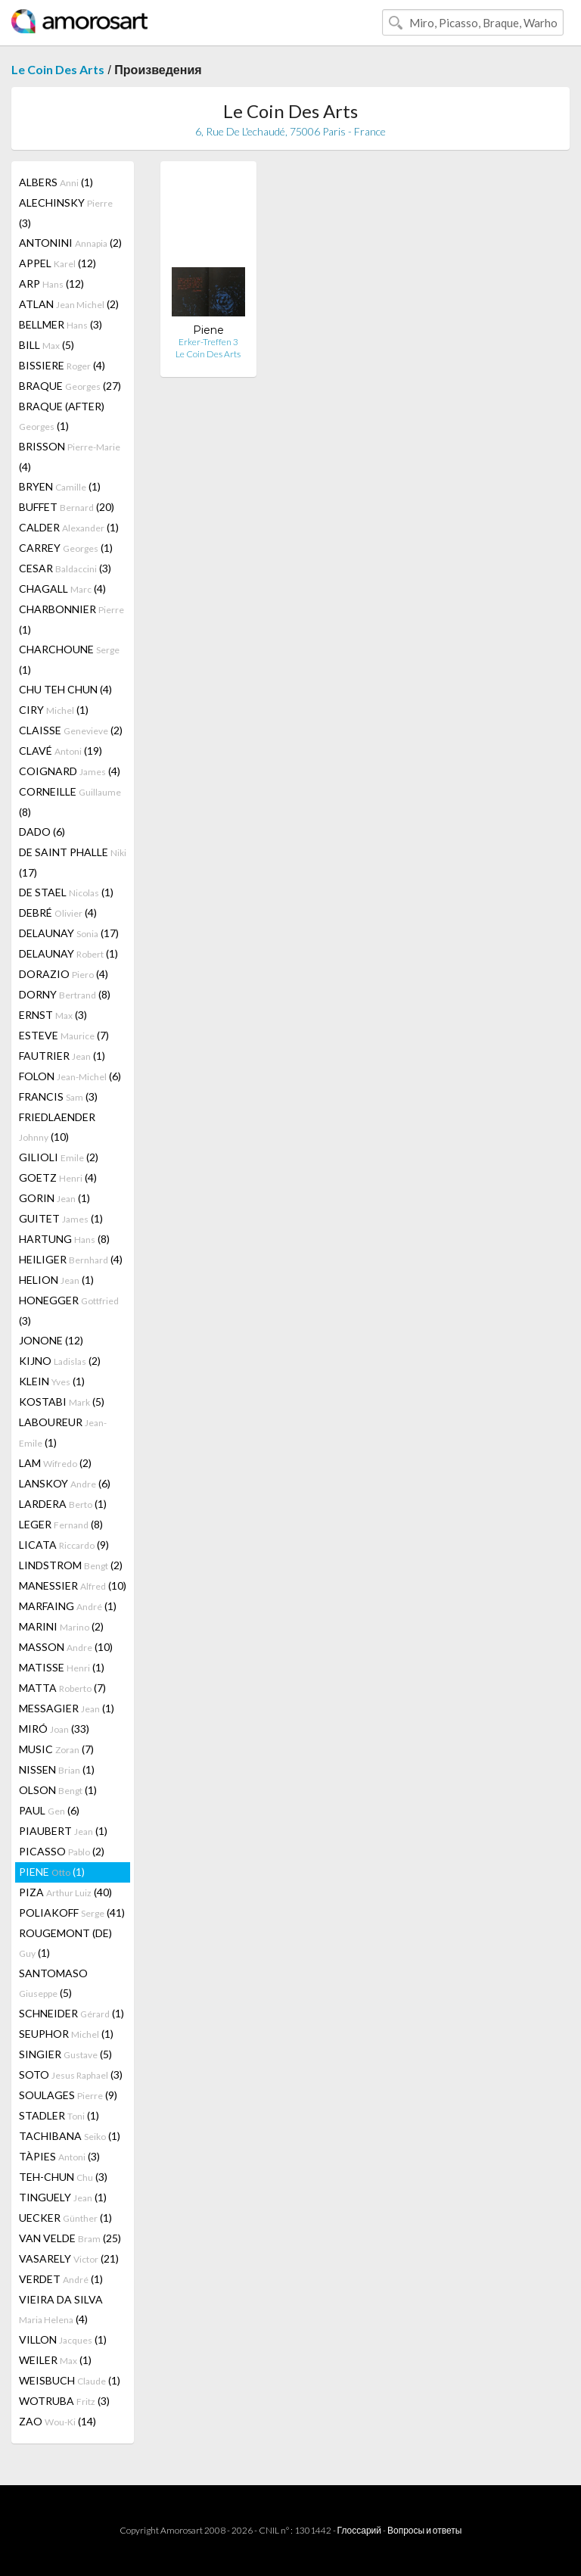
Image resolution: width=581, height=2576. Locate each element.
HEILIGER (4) (71, 1259)
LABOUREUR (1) (63, 1432)
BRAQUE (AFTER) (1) (61, 416)
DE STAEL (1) (66, 892)
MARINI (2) (61, 1626)
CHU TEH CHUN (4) (65, 689)
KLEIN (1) (52, 1381)
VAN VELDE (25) (70, 2238)
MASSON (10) (66, 1646)
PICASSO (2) (61, 1851)
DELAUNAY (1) (68, 953)
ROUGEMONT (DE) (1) (65, 1943)
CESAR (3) (65, 568)
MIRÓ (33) (54, 1728)
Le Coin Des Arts (57, 69)
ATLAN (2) (69, 303)
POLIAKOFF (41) (72, 1912)
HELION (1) (56, 1279)
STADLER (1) (59, 2115)
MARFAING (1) (68, 1605)
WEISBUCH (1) (69, 2380)
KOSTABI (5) (61, 1401)
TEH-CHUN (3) (63, 2176)
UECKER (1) (65, 2217)
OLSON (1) (58, 1789)
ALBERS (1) (56, 182)
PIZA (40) (65, 1892)
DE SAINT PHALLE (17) (72, 862)
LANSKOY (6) (64, 1483)
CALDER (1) (69, 527)
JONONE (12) (51, 1340)
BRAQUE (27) (70, 385)
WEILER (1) (55, 2359)
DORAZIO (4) (63, 973)
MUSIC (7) (56, 1749)
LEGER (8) (61, 1524)
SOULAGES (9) (68, 2095)
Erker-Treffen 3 (208, 341)
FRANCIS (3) (58, 1096)
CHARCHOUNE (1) (69, 659)
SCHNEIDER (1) (71, 2013)
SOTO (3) (71, 2074)
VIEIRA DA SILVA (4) (61, 2309)
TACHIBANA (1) (69, 2135)
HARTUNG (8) (64, 1238)
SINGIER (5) (65, 2054)
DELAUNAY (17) (69, 933)
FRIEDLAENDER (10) (57, 1126)
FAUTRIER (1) (62, 1055)
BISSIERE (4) (62, 365)
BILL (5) (46, 344)
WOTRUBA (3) (64, 2400)
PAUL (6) (49, 1810)
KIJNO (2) (60, 1360)
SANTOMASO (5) (53, 1983)
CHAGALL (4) (62, 588)
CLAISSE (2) (71, 730)
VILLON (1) (63, 2339)
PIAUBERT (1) (63, 1830)
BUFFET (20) (66, 506)
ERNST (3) (53, 1014)
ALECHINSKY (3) (66, 212)
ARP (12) (51, 283)
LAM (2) (55, 1462)
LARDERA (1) (63, 1503)
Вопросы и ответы (424, 2530)
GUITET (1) (61, 1218)
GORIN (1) (54, 1197)
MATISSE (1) (61, 1667)
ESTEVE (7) (64, 1035)
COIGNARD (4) (69, 771)
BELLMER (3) (60, 324)
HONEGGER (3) (69, 1310)
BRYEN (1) (60, 486)
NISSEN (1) (57, 1769)
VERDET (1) (61, 2278)
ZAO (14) (57, 2421)
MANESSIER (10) (72, 1585)
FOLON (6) (70, 1076)
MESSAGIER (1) (66, 1708)
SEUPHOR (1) (66, 2033)
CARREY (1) (66, 547)
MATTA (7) (62, 1687)
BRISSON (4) (69, 456)
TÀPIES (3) (59, 2156)
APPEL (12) (57, 263)
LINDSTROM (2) (71, 1565)
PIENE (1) (52, 1871)
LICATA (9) (64, 1544)
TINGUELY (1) (63, 2197)
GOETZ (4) (58, 1177)
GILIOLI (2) (58, 1157)
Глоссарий (359, 2530)
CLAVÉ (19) (60, 750)
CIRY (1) (54, 709)
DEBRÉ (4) (58, 912)
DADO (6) (42, 831)
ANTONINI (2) (70, 242)
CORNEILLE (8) (70, 801)
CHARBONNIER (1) (71, 619)
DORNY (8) (64, 994)
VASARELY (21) (69, 2258)
